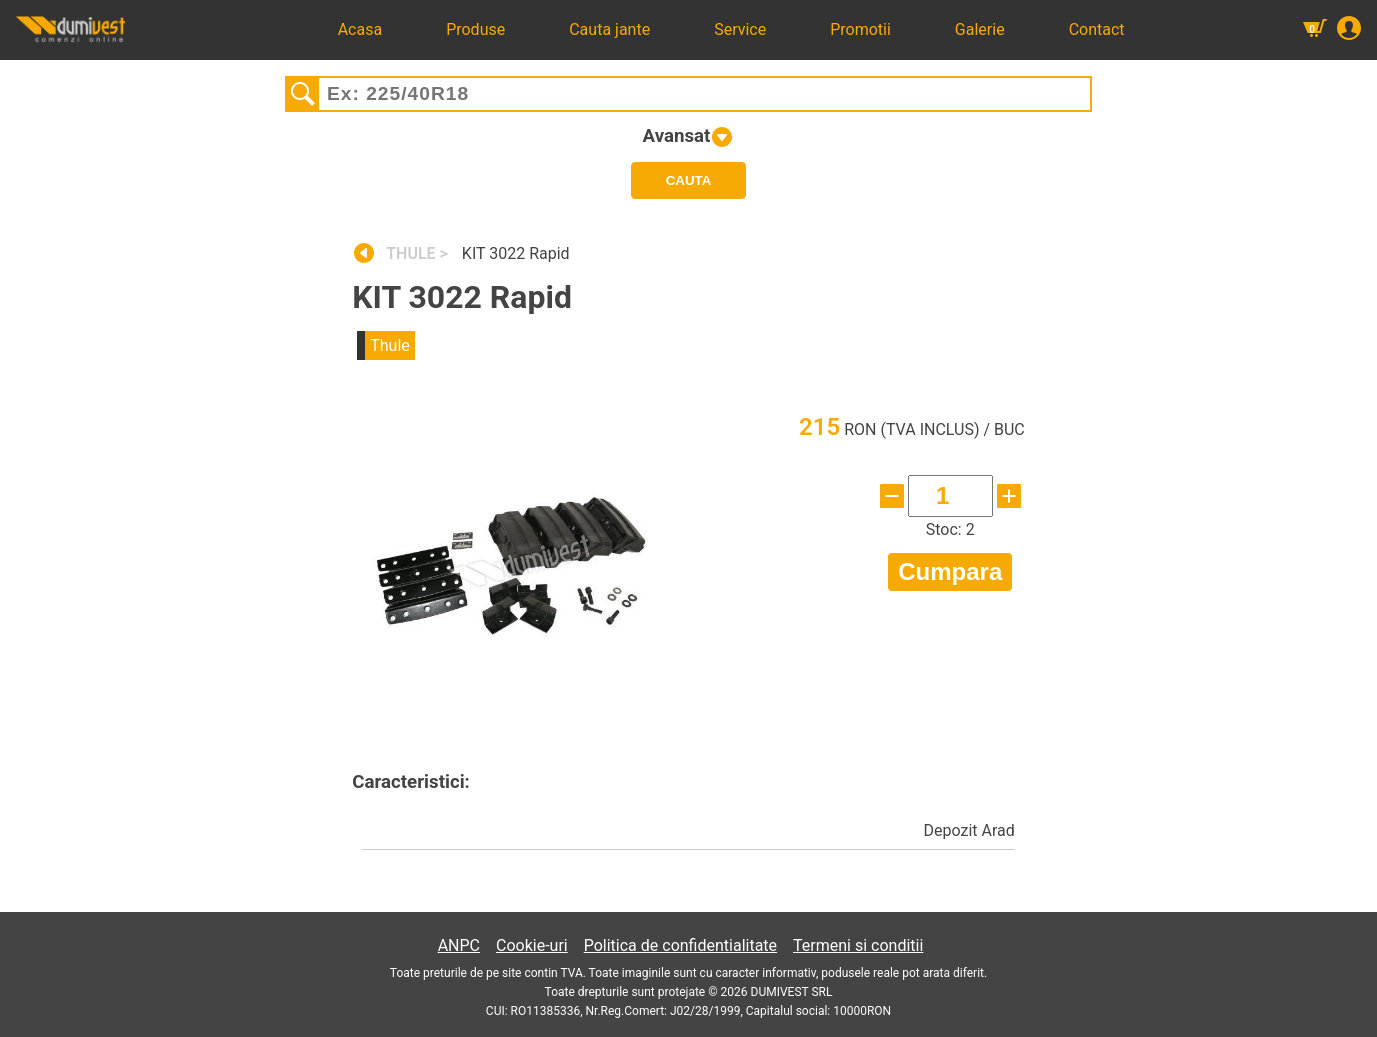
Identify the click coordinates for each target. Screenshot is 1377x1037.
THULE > (419, 253)
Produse (475, 29)
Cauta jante (609, 29)
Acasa (360, 29)
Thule (390, 345)
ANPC (459, 945)
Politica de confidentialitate (680, 945)
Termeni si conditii (858, 945)
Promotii (860, 29)
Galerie (980, 29)
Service (740, 29)
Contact (1097, 29)
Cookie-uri (532, 945)
